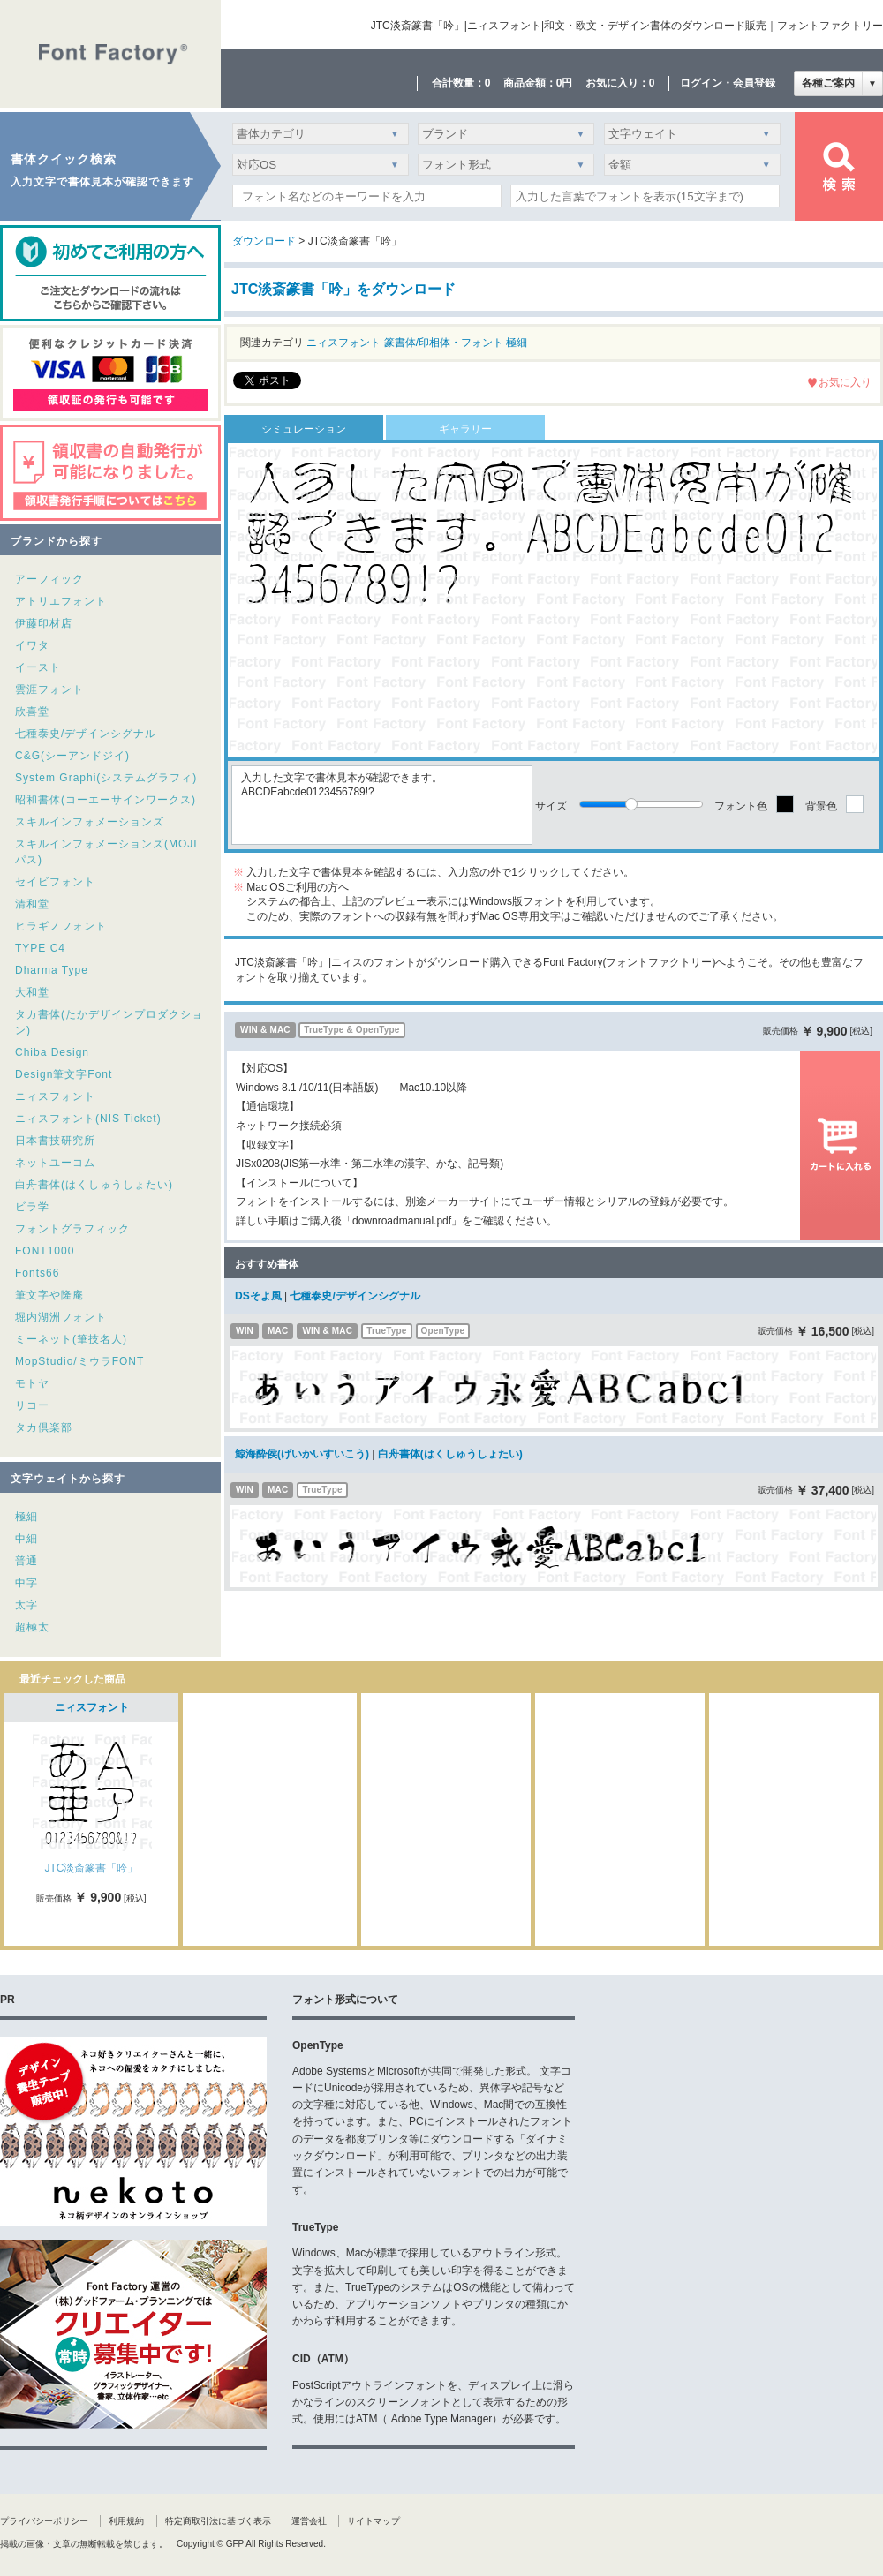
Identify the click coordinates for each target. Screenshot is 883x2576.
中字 (26, 1583)
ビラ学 (32, 1207)
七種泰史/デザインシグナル (85, 733)
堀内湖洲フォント (61, 1317)
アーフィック (49, 579)
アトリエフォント (61, 601)
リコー (32, 1405)
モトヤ (32, 1383)
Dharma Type (51, 970)
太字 (26, 1605)
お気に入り (845, 382)
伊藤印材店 (43, 623)
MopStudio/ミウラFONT (79, 1361)
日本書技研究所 (55, 1140)
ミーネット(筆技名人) (71, 1339)
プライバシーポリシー (44, 2521)
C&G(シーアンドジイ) (72, 755)
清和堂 (32, 904)
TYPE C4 (40, 948)
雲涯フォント (49, 689)
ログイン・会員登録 (727, 83)
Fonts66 (37, 1273)
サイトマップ (373, 2521)
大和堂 (32, 992)
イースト (38, 667)
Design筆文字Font (63, 1074)
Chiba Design (52, 1052)
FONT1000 (44, 1251)
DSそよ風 (258, 1296)
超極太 (32, 1627)
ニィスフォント (55, 1096)
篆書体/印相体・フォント (443, 342)
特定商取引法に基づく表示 (218, 2521)
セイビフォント (55, 882)
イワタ (32, 645)
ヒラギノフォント (61, 926)
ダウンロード (264, 241)
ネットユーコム (55, 1162)
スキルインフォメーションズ (89, 822)
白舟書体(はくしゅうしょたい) (94, 1185)
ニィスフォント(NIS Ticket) (88, 1118)
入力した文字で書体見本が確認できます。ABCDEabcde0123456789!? (381, 805)
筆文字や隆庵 (49, 1295)
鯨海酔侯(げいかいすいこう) (302, 1454)
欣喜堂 (32, 711)
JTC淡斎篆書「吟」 (92, 1868)
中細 (26, 1539)
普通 (26, 1561)
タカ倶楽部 (43, 1427)
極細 (26, 1516)
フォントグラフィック (72, 1229)
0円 (564, 83)
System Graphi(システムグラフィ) (106, 778)
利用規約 (126, 2521)
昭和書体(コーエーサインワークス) (105, 800)
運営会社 (309, 2521)
